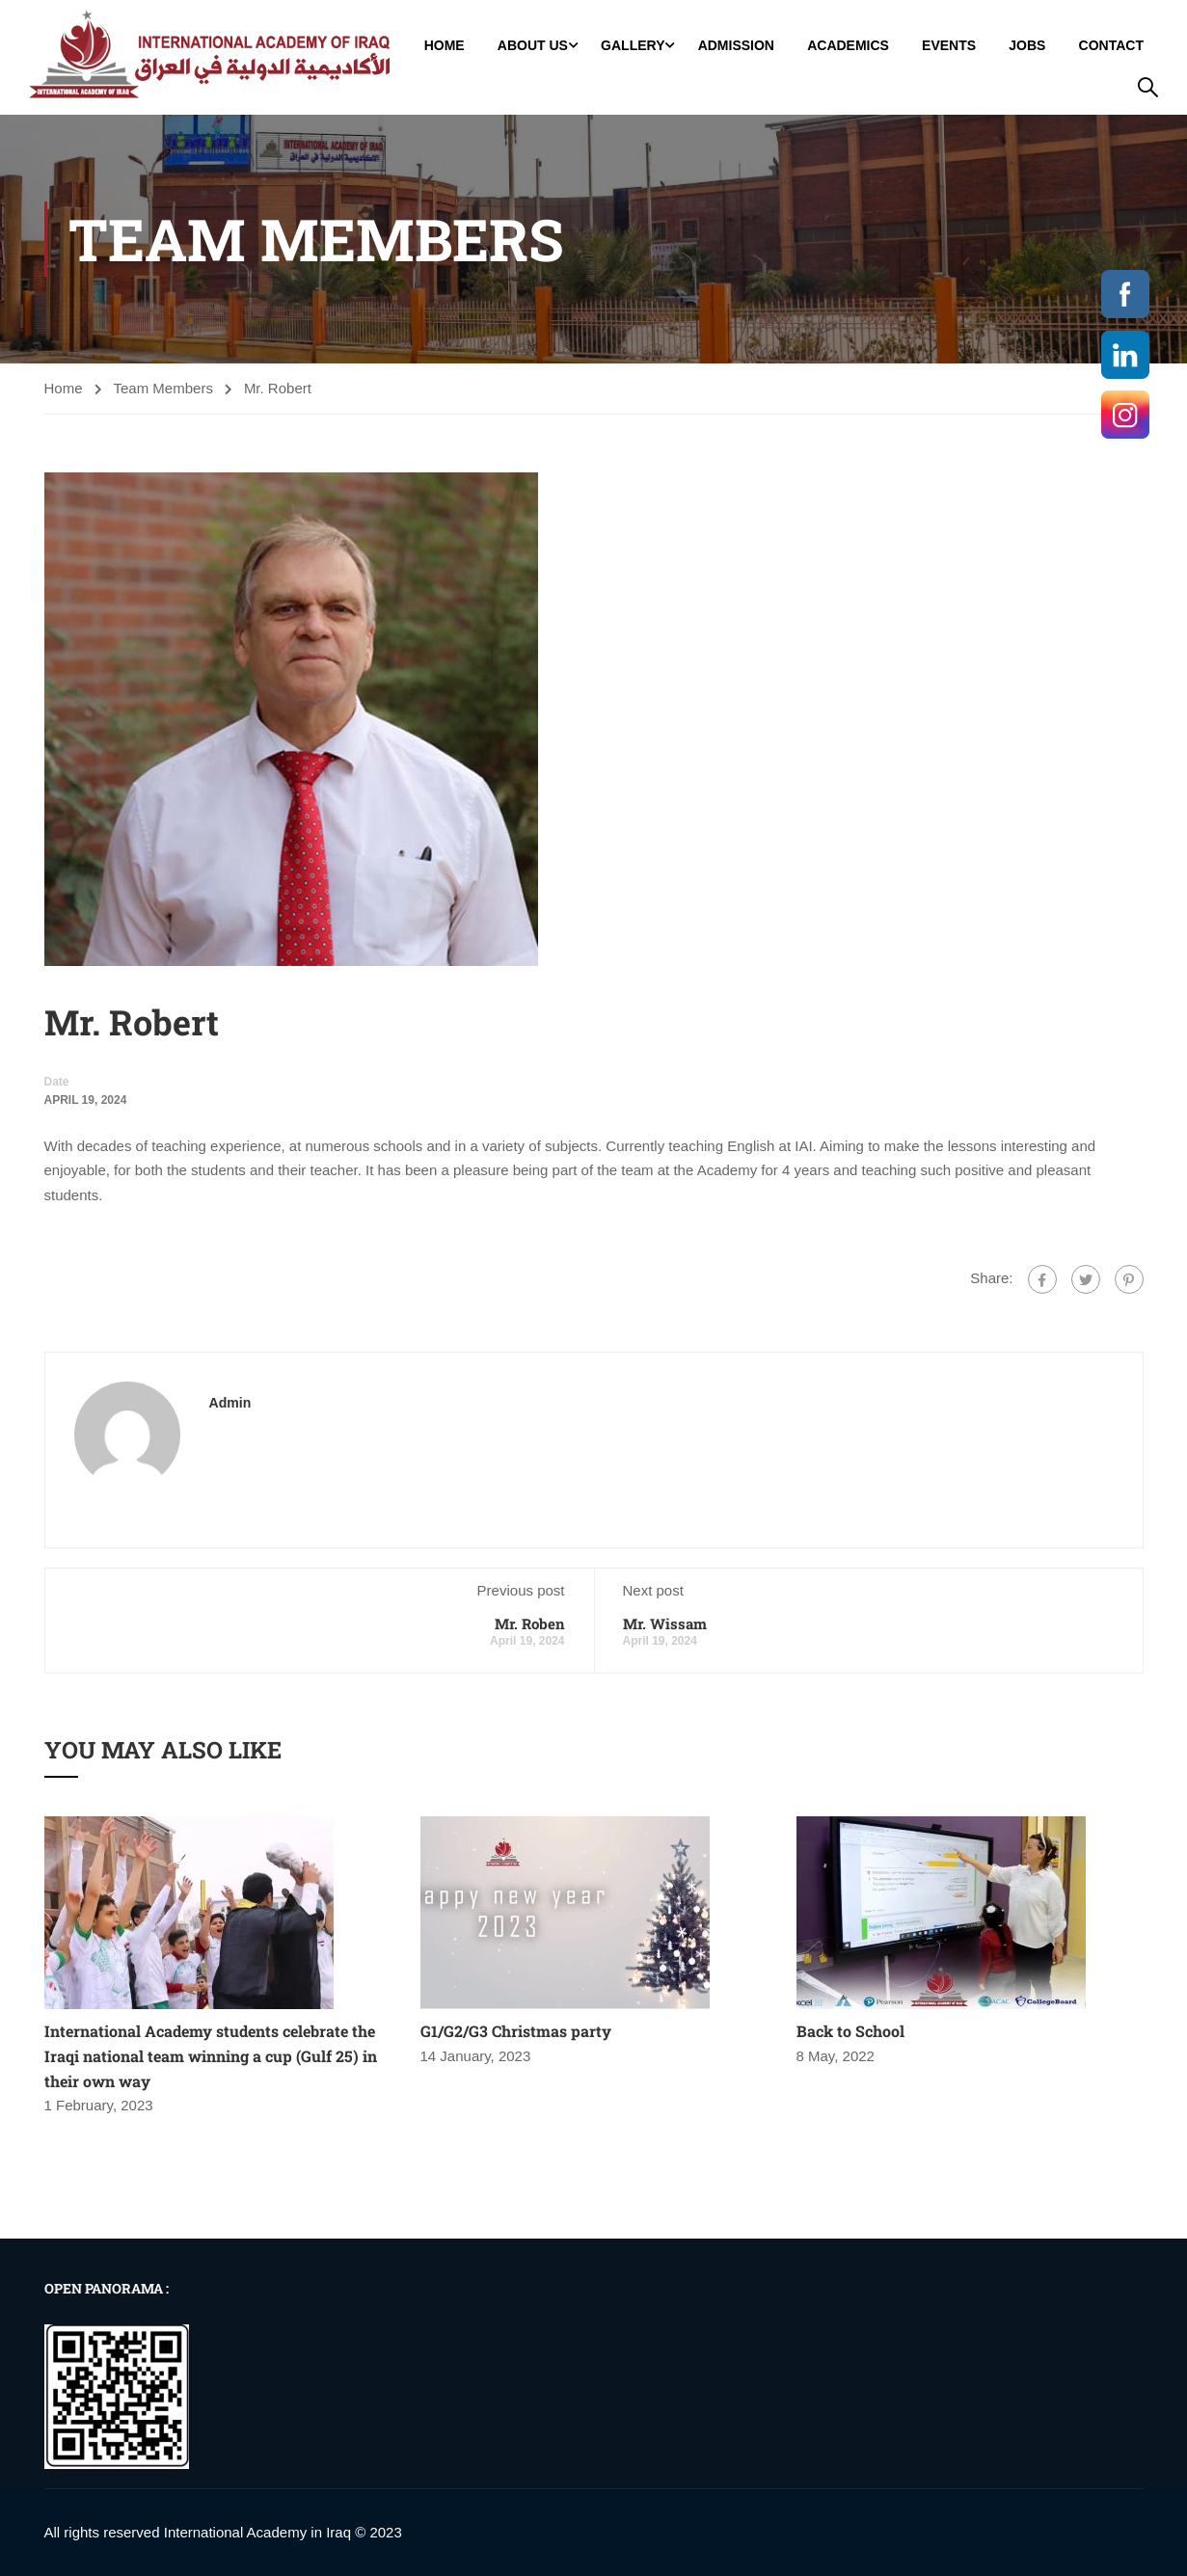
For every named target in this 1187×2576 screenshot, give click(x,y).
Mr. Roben (530, 1623)
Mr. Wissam (665, 1623)
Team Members (163, 388)
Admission (736, 45)
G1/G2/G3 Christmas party (515, 2031)
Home (444, 45)
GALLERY (632, 45)
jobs (1027, 45)
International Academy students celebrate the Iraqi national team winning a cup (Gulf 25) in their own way (210, 2055)
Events (949, 45)
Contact (1111, 45)
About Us (533, 45)
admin (230, 1402)
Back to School (850, 2031)
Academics (848, 45)
